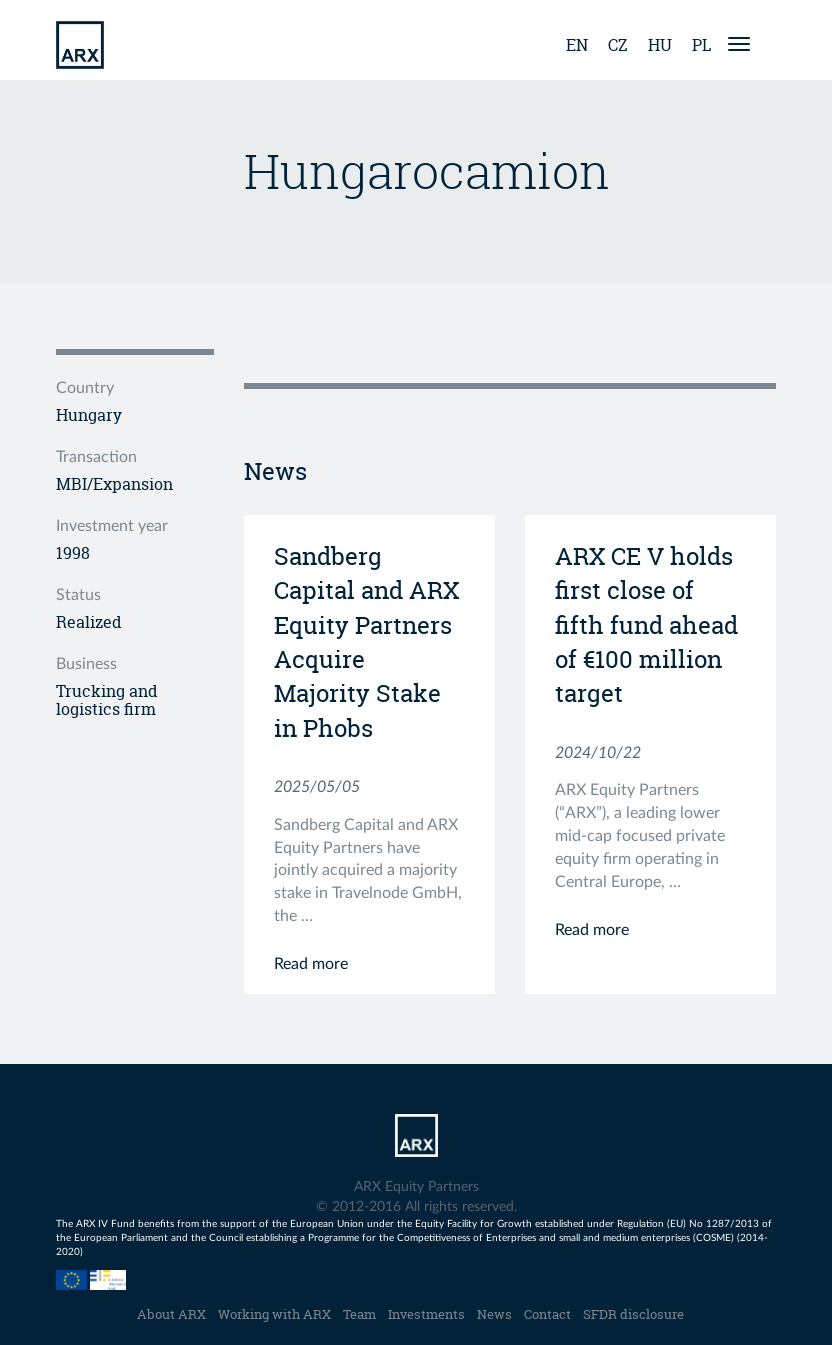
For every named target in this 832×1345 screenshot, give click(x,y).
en (577, 45)
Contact (547, 1314)
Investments (426, 1314)
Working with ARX (274, 1314)
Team (359, 1314)
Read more (311, 964)
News (494, 1314)
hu (660, 45)
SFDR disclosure (633, 1314)
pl (701, 45)
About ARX (171, 1314)
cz (618, 45)
